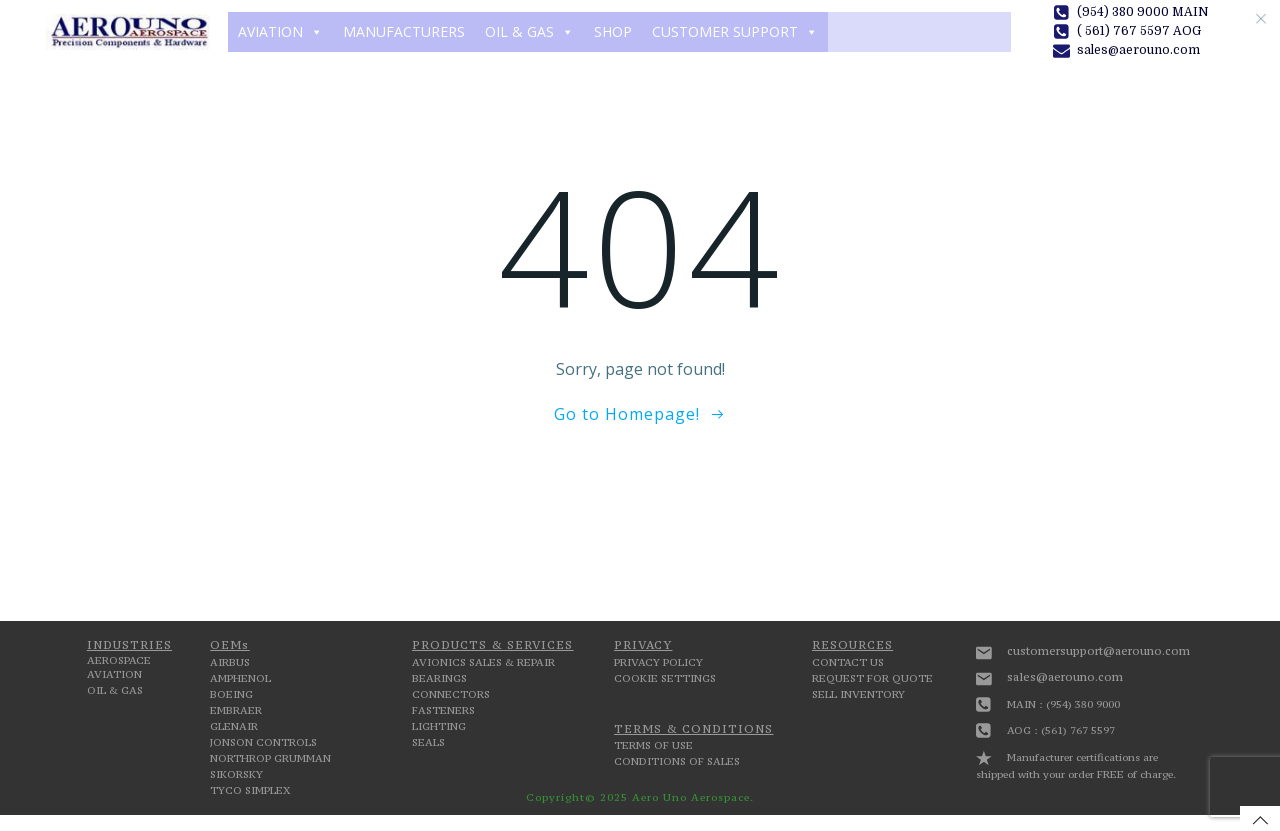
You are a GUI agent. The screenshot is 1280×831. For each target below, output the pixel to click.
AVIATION (280, 32)
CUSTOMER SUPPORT (735, 32)
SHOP (613, 31)
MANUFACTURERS (404, 31)
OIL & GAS (529, 32)
